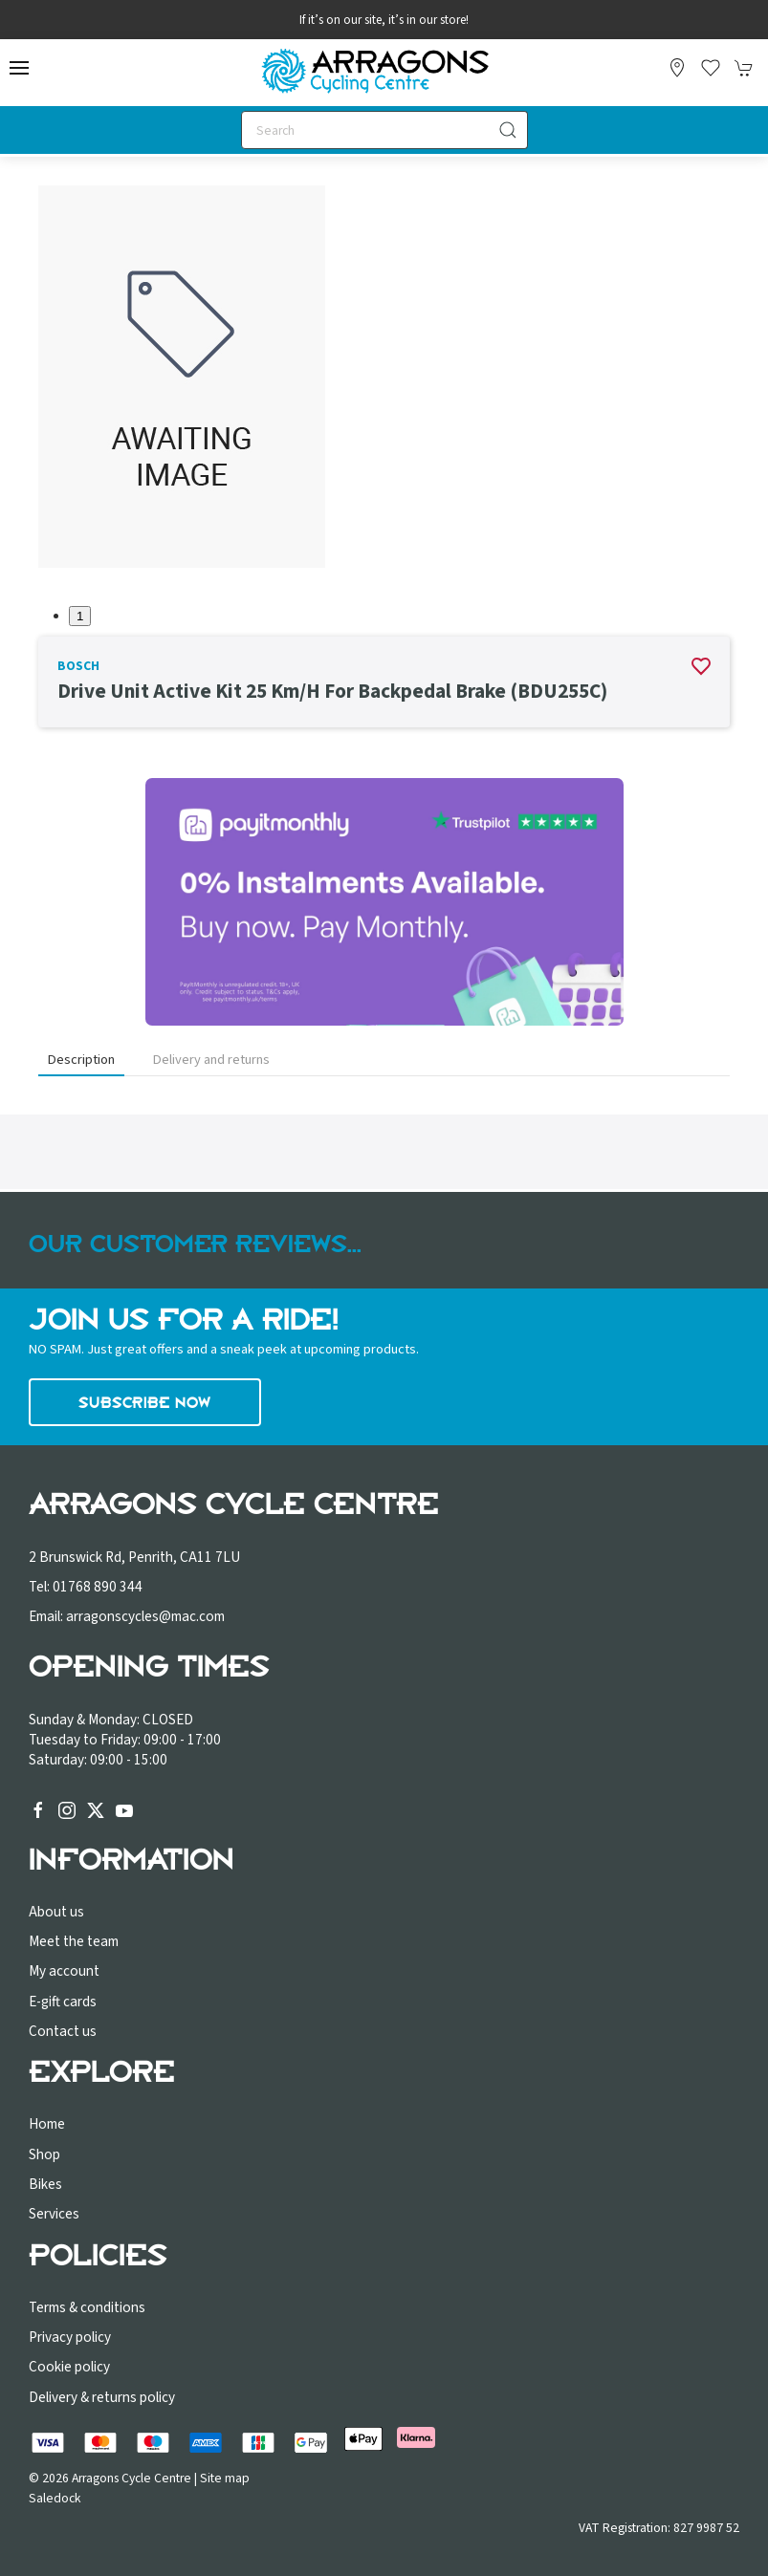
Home (47, 2123)
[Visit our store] (677, 68)
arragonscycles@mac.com (145, 1616)
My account (64, 1970)
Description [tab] (81, 1060)
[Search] (384, 130)
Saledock (55, 2498)
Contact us (63, 2031)
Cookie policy (69, 2366)
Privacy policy (70, 2337)
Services (54, 2213)
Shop (44, 2154)
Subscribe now (144, 1402)
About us (56, 1911)
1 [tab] (80, 616)
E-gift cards (63, 2001)
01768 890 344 (98, 1586)
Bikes (45, 2184)
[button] (19, 68)
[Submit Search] (509, 130)
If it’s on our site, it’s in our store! (384, 20)
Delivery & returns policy (102, 2397)
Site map (225, 2478)
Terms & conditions (87, 2307)
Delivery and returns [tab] (211, 1060)
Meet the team (74, 1941)
